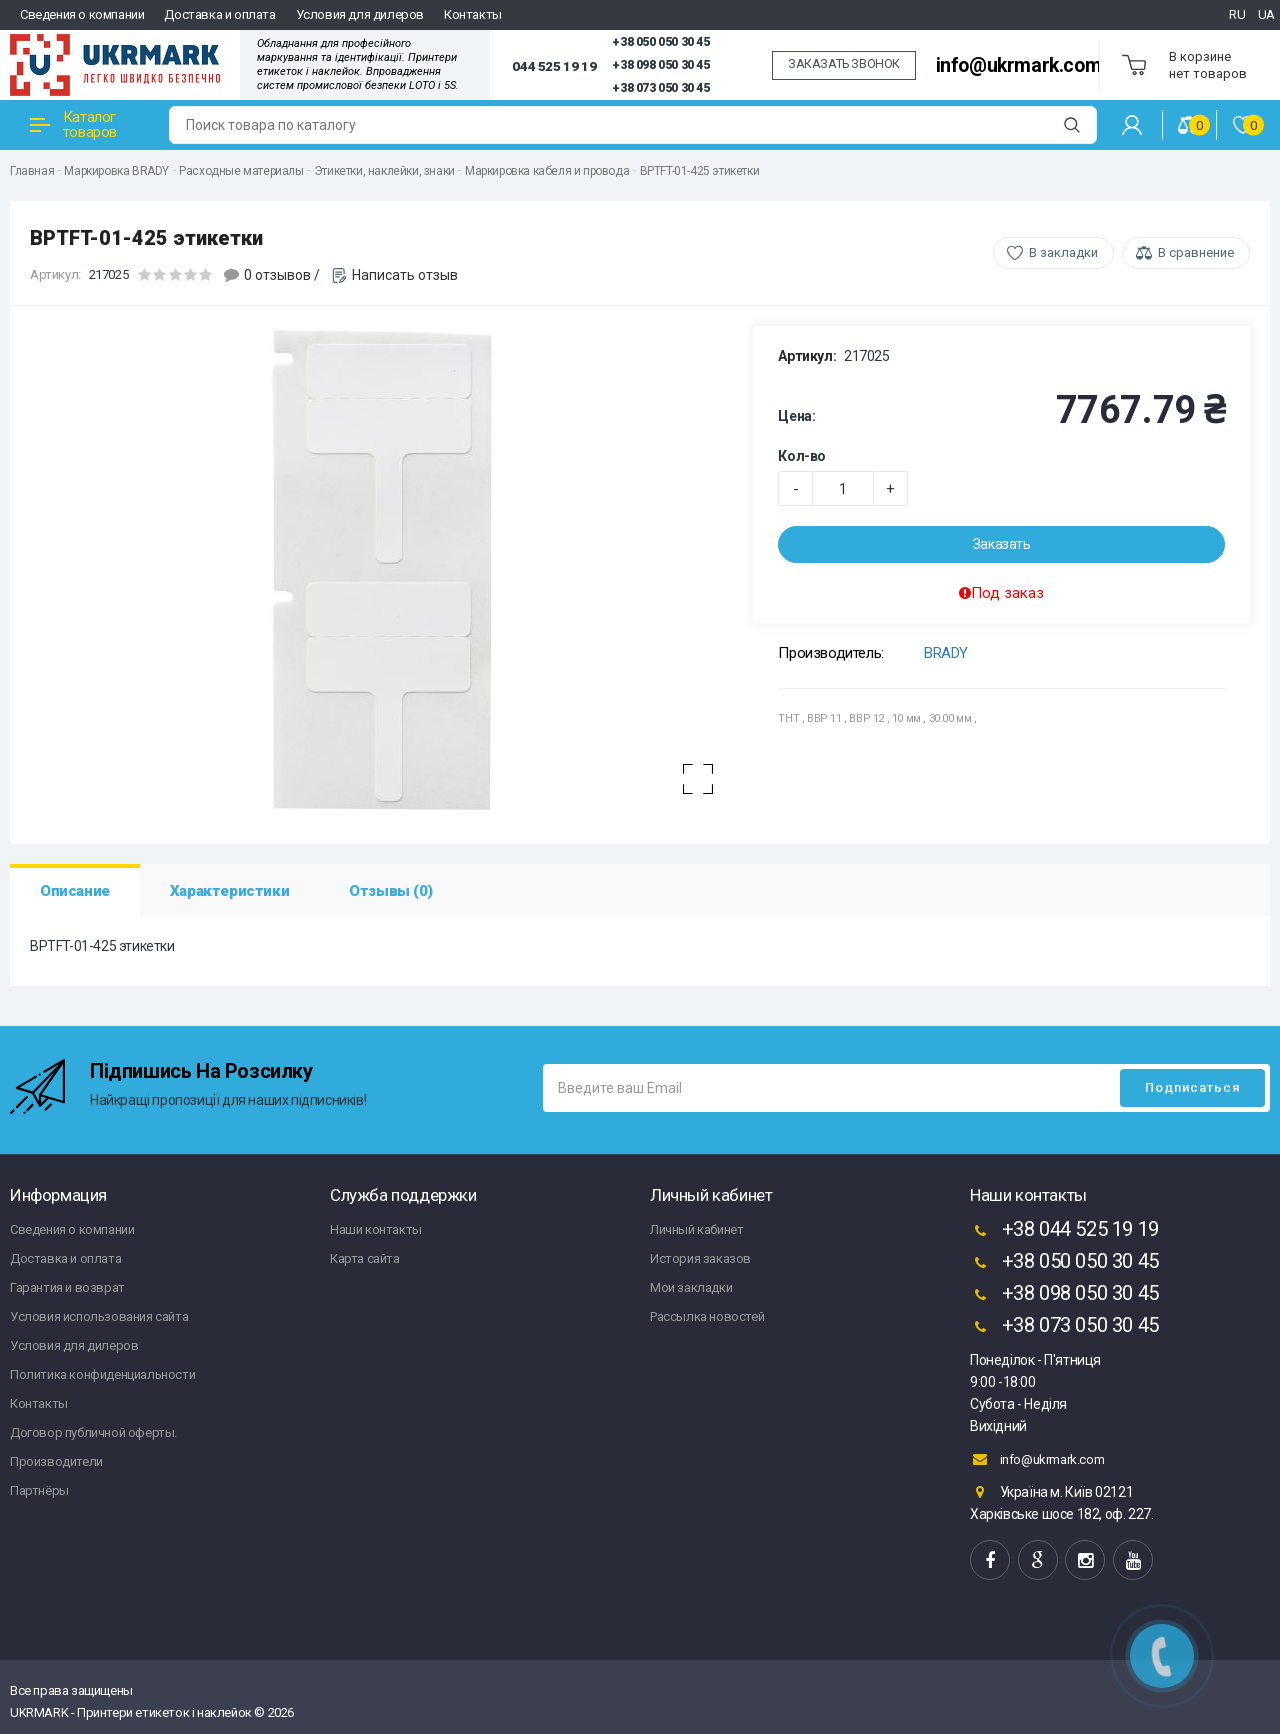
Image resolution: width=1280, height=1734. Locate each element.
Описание (75, 891)
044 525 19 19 (554, 66)
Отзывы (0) (390, 891)
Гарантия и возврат (67, 1287)
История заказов (700, 1258)
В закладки (1063, 252)
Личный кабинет (696, 1229)
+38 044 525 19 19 (1064, 1231)
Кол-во (802, 456)
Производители (56, 1461)
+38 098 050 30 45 (660, 65)
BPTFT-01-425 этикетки (700, 171)
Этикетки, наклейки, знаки (384, 171)
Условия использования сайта (99, 1316)
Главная (32, 171)
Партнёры (39, 1490)
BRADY (946, 653)
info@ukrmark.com (1019, 65)
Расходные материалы (241, 171)
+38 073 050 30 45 (660, 88)
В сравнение (1196, 252)
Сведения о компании (82, 14)
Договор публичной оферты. (93, 1432)
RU (1237, 14)
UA (1266, 14)
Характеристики (229, 891)
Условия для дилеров (360, 14)
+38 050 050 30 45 (660, 42)
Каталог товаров (73, 124)
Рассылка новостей (707, 1316)
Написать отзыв (405, 275)
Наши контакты (376, 1229)
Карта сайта (365, 1258)
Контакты (473, 14)
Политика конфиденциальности (102, 1374)
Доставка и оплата (219, 14)
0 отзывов (277, 275)
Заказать (1002, 544)
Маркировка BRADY (116, 171)
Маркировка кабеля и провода (547, 171)
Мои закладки (691, 1287)
